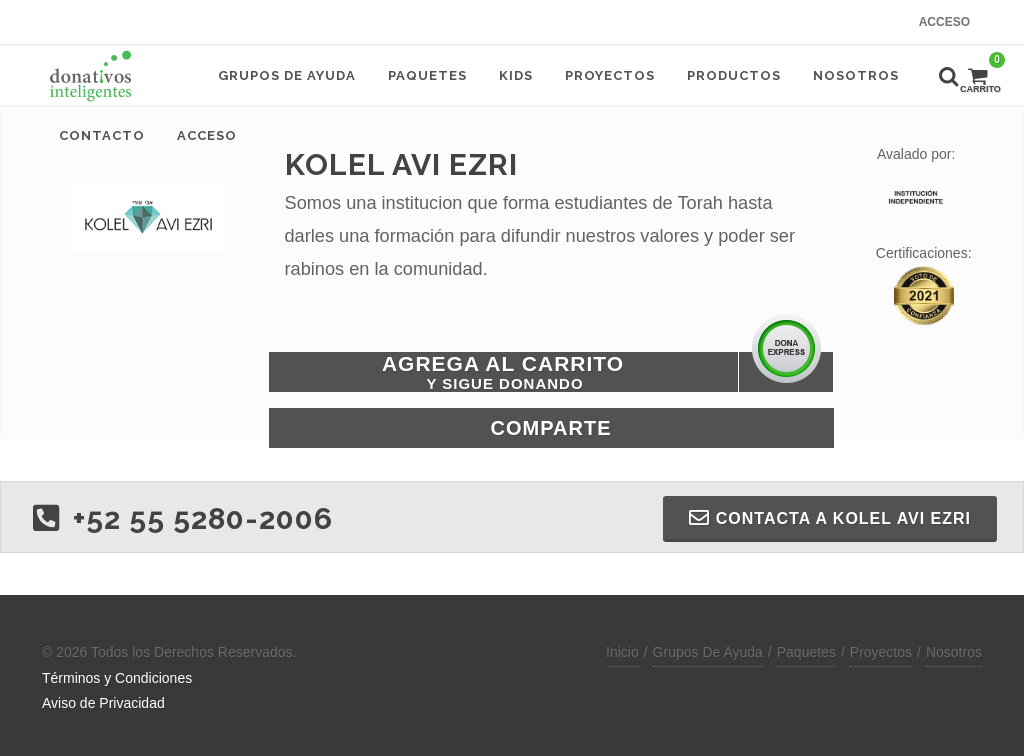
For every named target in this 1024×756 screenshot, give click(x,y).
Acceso (944, 22)
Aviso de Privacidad (103, 703)
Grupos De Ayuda (708, 652)
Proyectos (881, 652)
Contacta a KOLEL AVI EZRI (830, 518)
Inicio (622, 652)
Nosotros (954, 652)
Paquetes (806, 652)
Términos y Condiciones (117, 678)
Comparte (551, 428)
